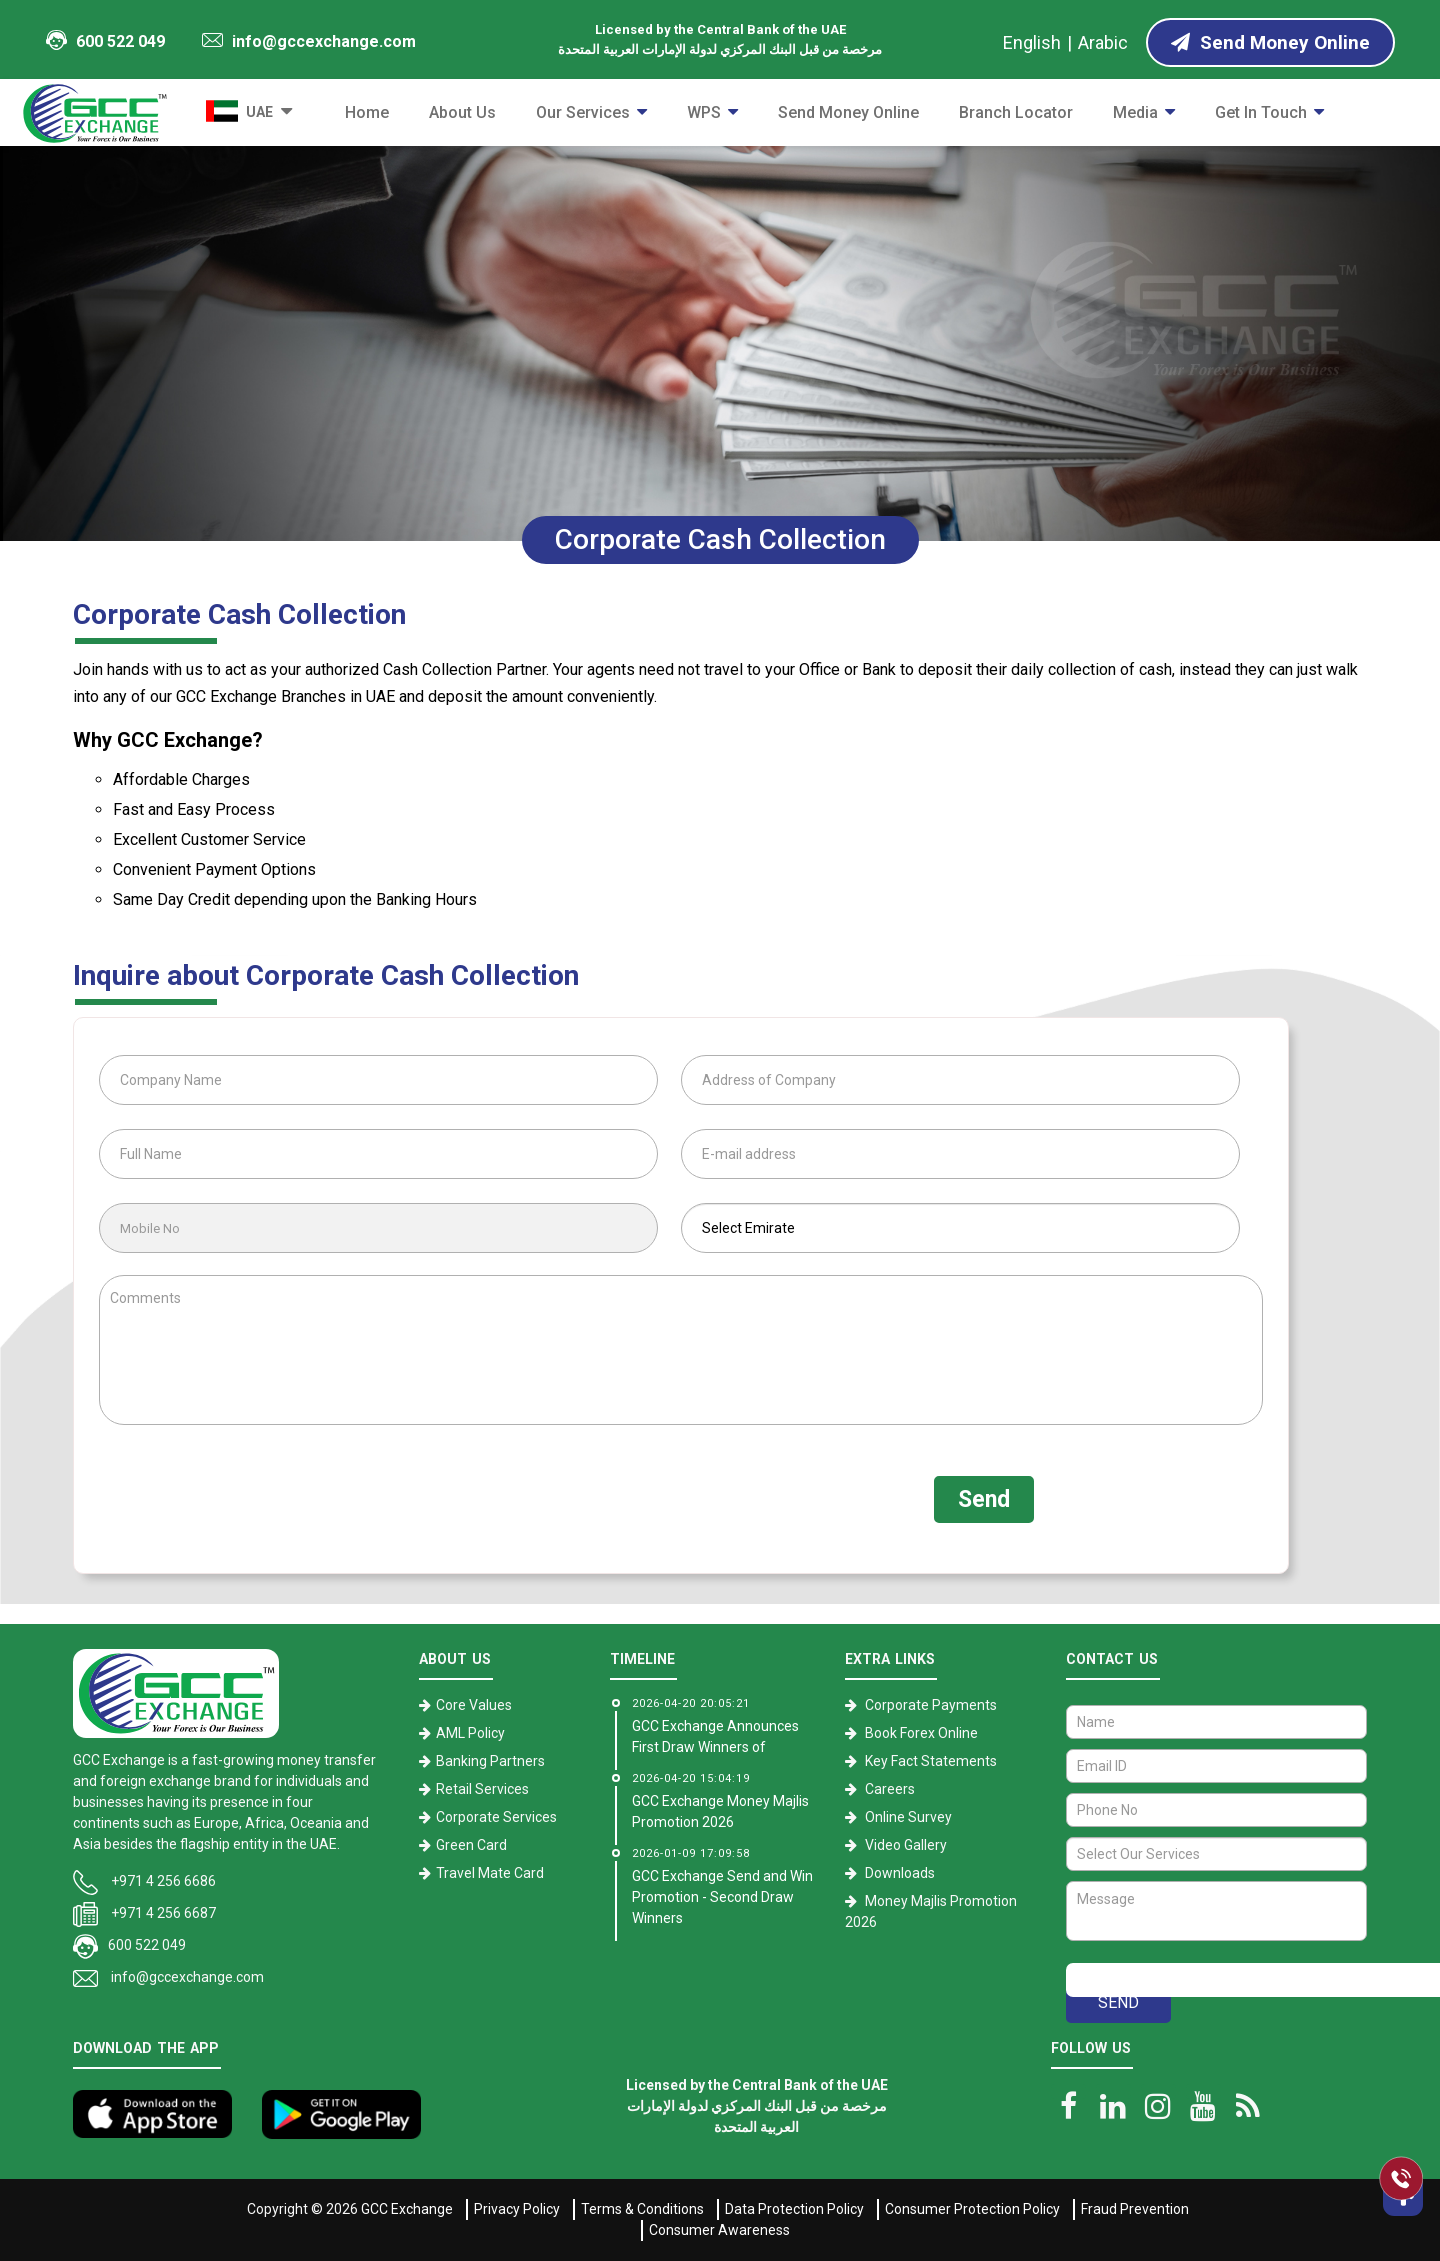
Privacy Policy (517, 2209)
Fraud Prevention (1135, 2209)
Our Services (583, 112)
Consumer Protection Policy (972, 2209)
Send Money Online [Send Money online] (1270, 42)
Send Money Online (848, 112)
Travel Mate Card (490, 1873)
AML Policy (470, 1733)
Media (1135, 112)
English (1032, 42)
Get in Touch (1261, 112)
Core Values (474, 1705)
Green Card (471, 1845)
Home (367, 112)
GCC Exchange (407, 2209)
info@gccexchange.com (309, 41)
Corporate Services (496, 1817)
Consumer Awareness (719, 2230)
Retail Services (482, 1789)
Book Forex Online (921, 1733)
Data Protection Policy (794, 2209)
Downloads (900, 1873)
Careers (890, 1789)
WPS (704, 112)
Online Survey (908, 1817)
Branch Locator (1016, 112)
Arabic (1103, 42)
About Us (462, 112)
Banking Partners (490, 1761)
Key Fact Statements (931, 1761)
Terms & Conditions (642, 2209)
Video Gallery (906, 1845)
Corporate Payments (931, 1705)
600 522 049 (105, 40)
